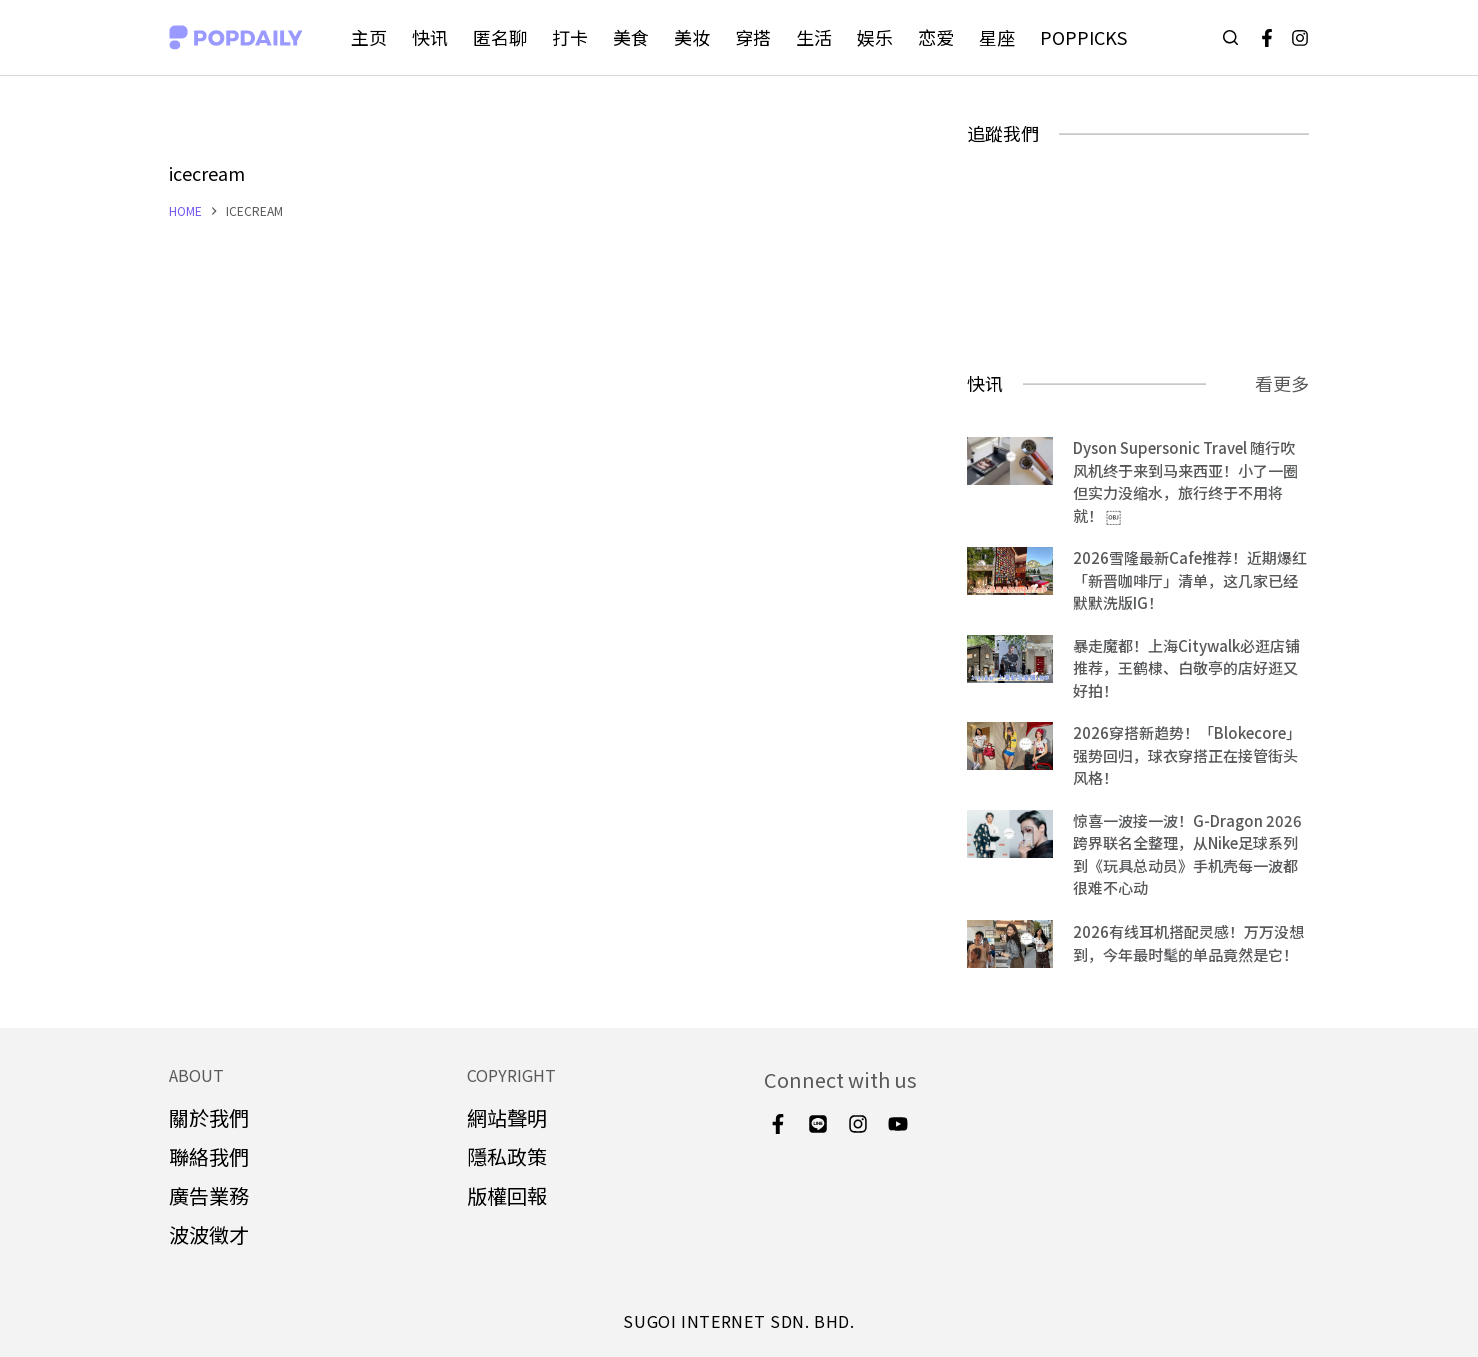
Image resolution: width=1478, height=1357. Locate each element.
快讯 (430, 37)
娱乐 (875, 37)
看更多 (1282, 383)
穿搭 (753, 37)
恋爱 (936, 37)
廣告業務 (209, 1195)
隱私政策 (507, 1156)
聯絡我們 (209, 1156)
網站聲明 (507, 1117)
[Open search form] (1230, 37)
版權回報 (507, 1195)
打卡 (570, 37)
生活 (814, 37)
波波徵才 (209, 1234)
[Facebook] (1267, 38)
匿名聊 (500, 37)
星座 (997, 37)
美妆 (692, 37)
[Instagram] (1300, 38)
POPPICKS (1083, 37)
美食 (631, 37)
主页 (369, 37)
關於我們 (209, 1117)
